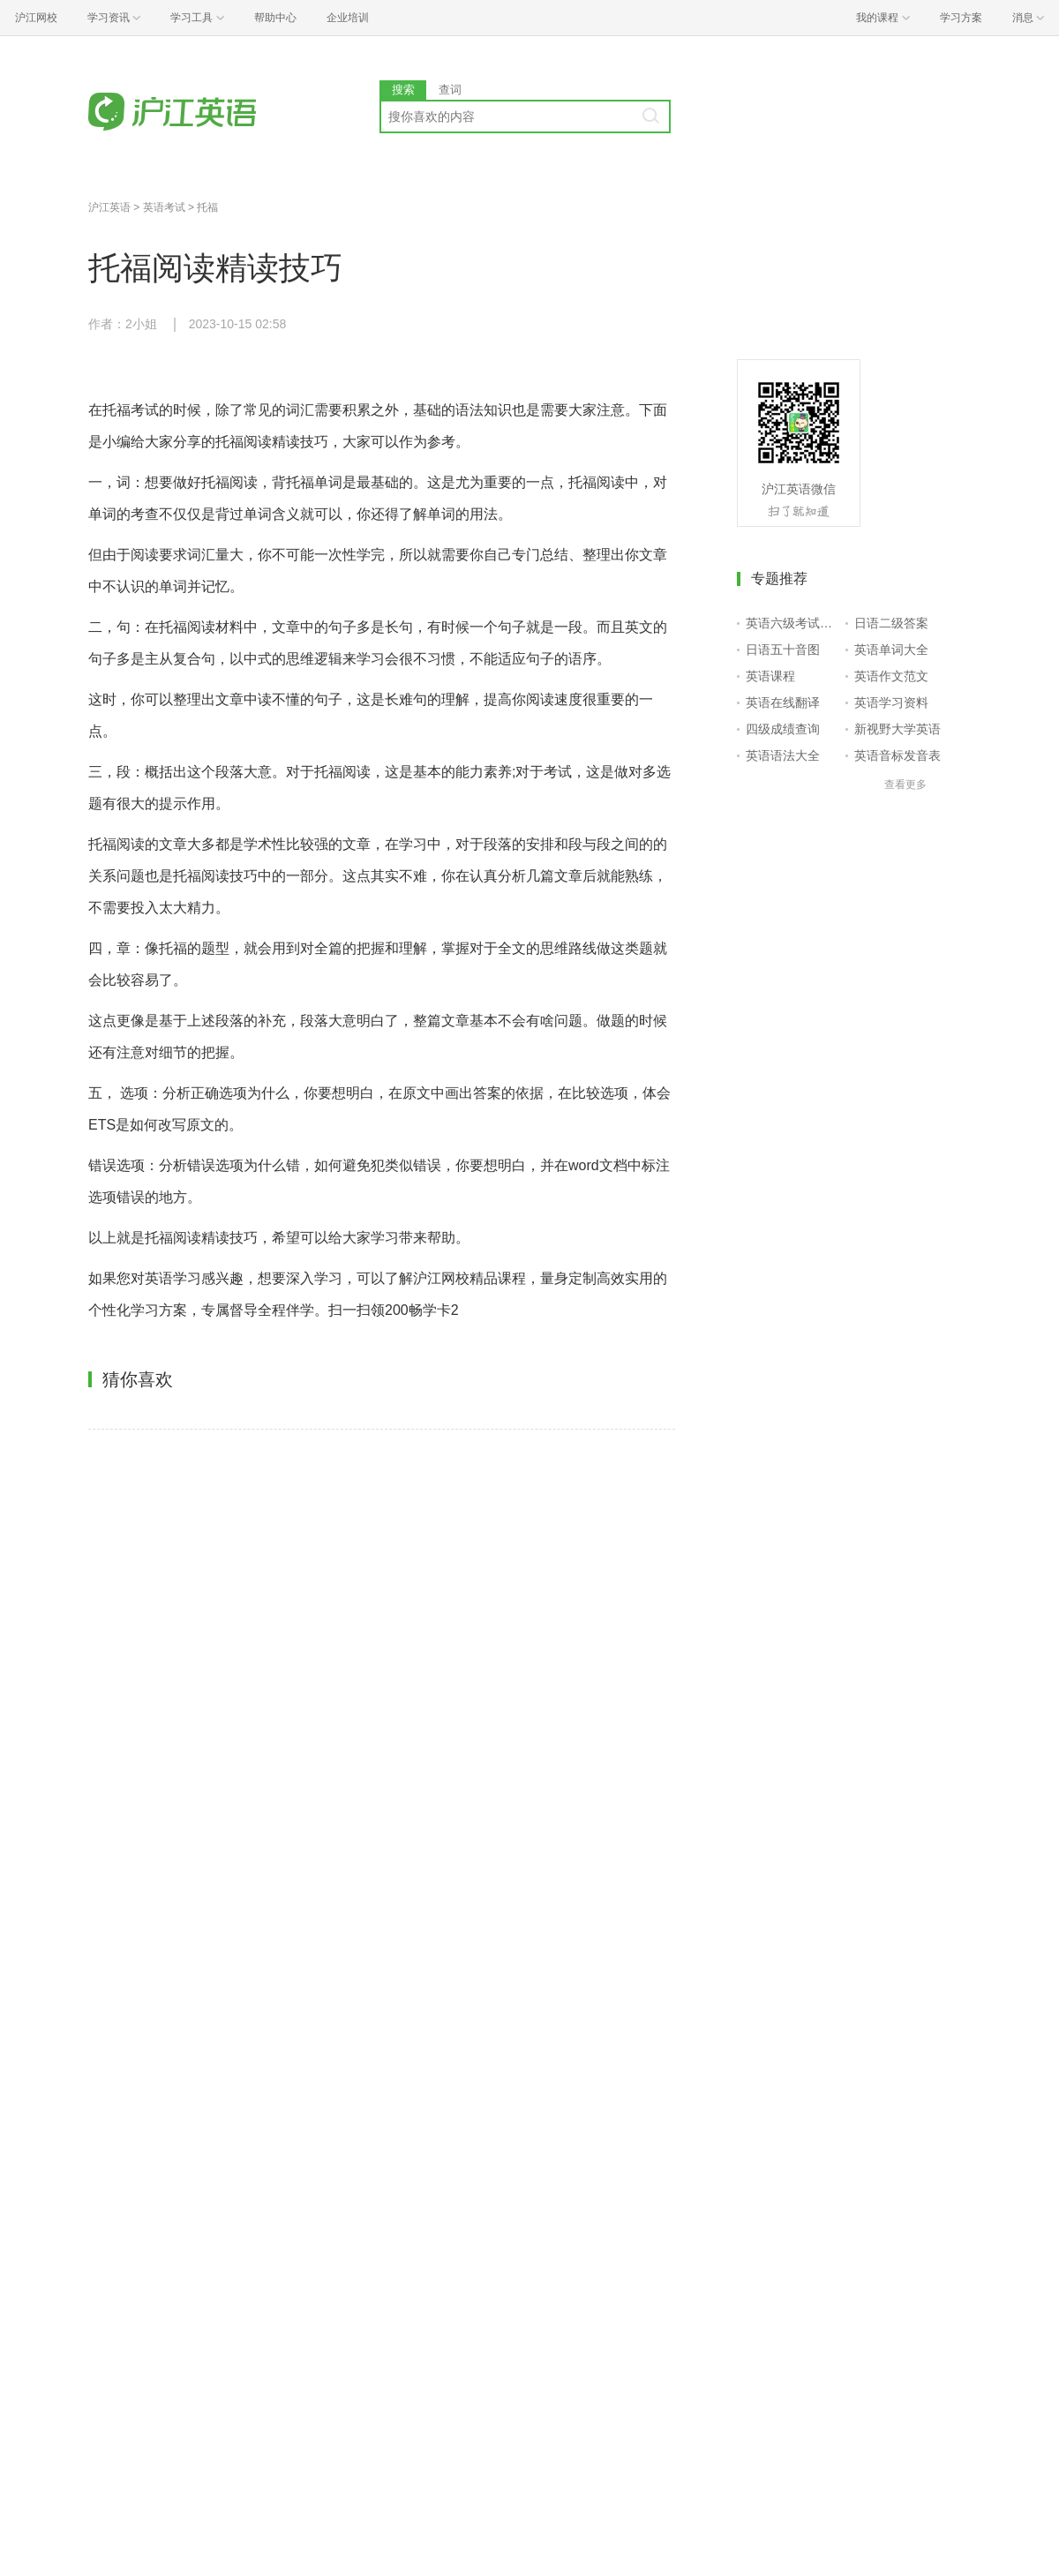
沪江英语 (109, 207)
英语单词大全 (891, 649)
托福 (207, 207)
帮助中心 (275, 17)
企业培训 (348, 17)
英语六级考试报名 (792, 623)
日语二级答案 (891, 623)
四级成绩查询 (783, 729)
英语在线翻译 (783, 702)
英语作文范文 (891, 676)
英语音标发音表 (897, 755)
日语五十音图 (783, 649)
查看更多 (905, 784)
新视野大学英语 (897, 729)
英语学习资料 (891, 702)
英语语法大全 (783, 755)
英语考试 (164, 207)
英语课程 (770, 676)
